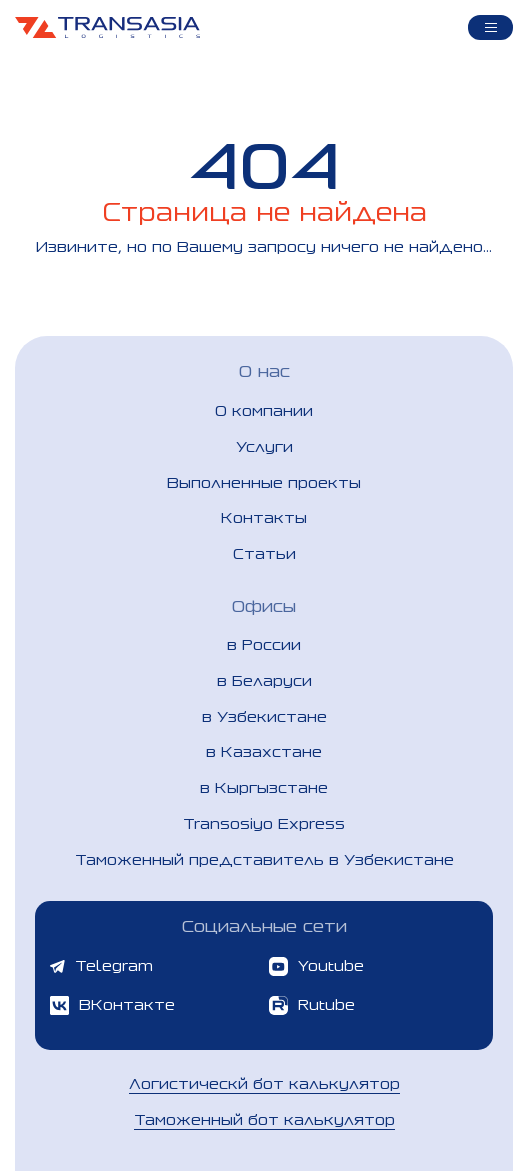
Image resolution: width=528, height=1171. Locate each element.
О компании (264, 410)
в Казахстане (264, 751)
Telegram (101, 966)
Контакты (264, 517)
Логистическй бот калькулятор (264, 1083)
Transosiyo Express (264, 823)
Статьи (264, 553)
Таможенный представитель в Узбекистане (264, 859)
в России (264, 644)
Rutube (312, 1005)
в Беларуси (264, 680)
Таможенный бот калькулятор (264, 1119)
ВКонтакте (112, 1005)
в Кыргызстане (264, 787)
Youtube (316, 966)
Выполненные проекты (264, 482)
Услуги (264, 446)
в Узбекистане (264, 716)
